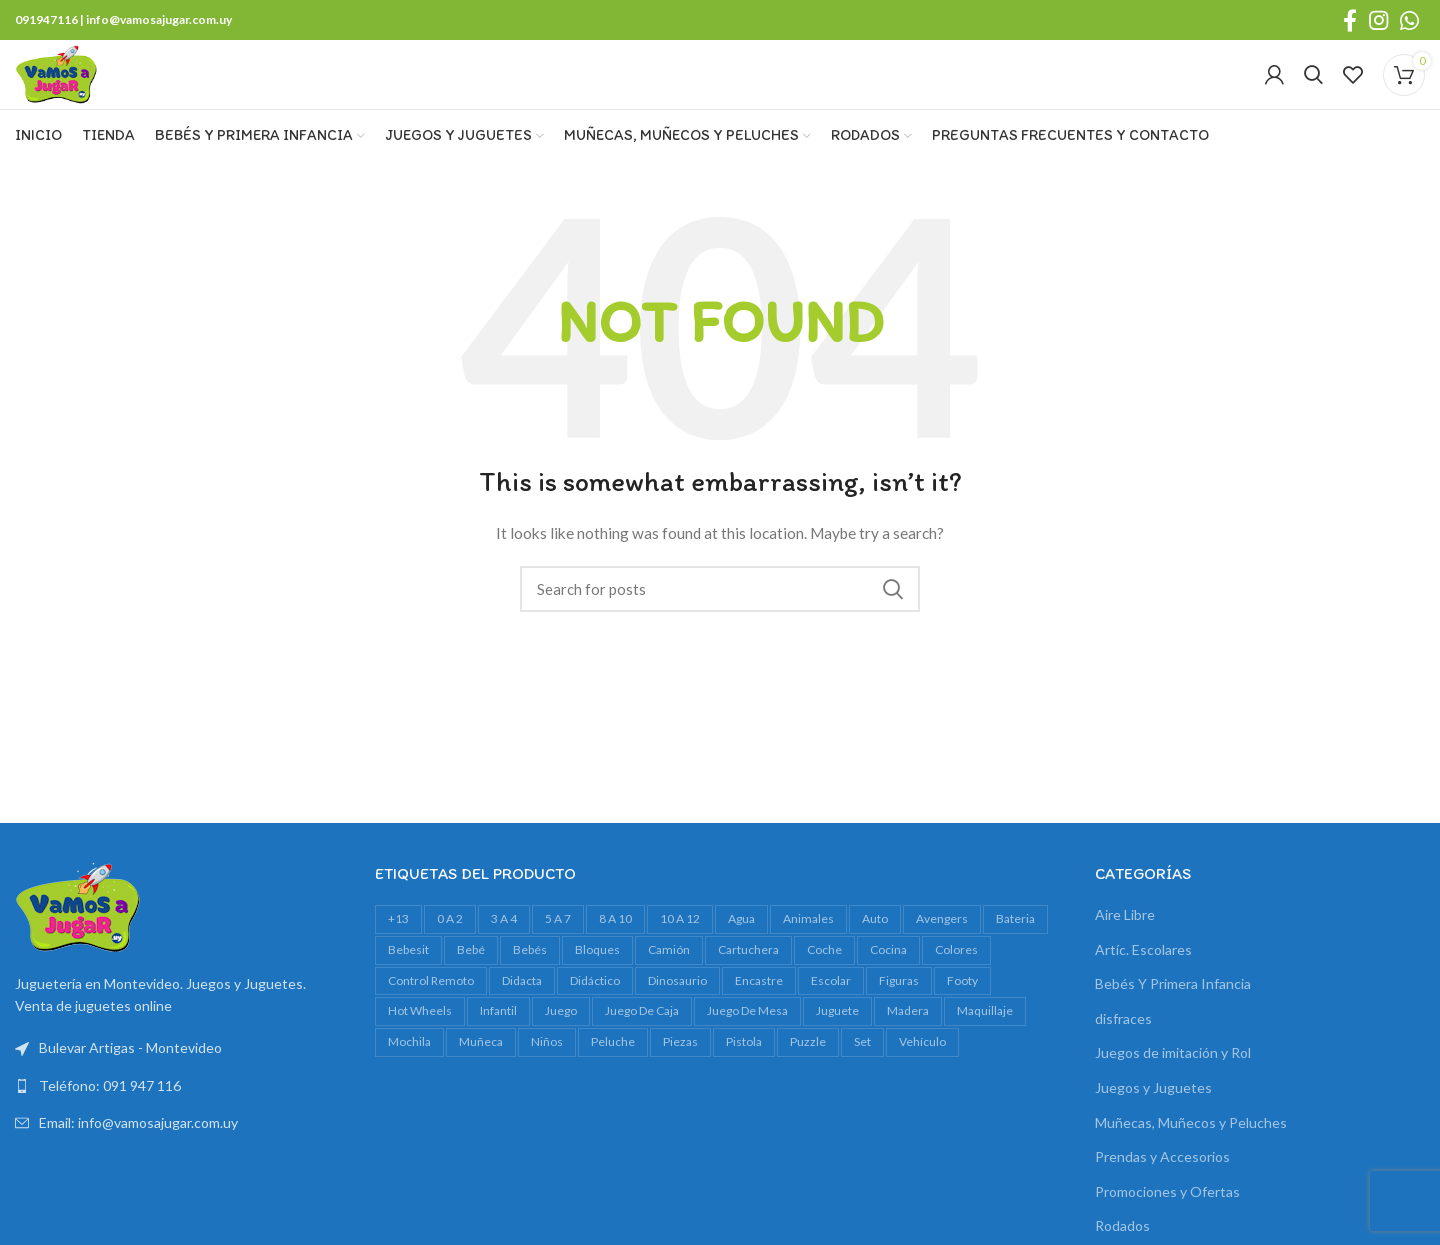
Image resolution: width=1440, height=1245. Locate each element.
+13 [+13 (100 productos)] (398, 955)
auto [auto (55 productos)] (875, 955)
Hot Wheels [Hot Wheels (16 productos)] (420, 1047)
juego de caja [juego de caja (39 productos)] (642, 1047)
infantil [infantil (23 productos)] (498, 1047)
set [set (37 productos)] (862, 1078)
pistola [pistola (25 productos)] (744, 1078)
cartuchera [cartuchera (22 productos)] (748, 986)
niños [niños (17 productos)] (547, 1078)
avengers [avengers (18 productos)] (942, 955)
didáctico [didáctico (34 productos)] (595, 1016)
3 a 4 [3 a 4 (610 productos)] (504, 955)
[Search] (1313, 94)
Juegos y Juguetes (1153, 1124)
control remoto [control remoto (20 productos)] (431, 1016)
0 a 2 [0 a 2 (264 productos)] (450, 955)
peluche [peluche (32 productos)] (613, 1078)
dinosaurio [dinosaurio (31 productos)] (677, 1016)
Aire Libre (1125, 951)
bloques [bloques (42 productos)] (597, 986)
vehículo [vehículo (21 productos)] (922, 1078)
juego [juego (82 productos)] (561, 1047)
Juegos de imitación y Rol (1173, 1089)
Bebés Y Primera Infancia (1173, 1020)
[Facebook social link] (1350, 21)
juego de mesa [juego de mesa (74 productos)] (747, 1047)
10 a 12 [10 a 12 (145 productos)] (680, 955)
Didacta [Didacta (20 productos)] (522, 1016)
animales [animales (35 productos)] (808, 955)
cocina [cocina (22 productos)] (888, 986)
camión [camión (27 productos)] (669, 986)
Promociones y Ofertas (1167, 1228)
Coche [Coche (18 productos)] (824, 986)
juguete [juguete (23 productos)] (837, 1047)
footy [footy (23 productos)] (962, 1016)
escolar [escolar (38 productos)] (831, 1016)
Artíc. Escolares (1143, 985)
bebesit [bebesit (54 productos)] (408, 986)
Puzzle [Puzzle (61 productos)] (808, 1078)
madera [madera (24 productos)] (908, 1047)
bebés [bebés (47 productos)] (530, 986)
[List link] (180, 1123)
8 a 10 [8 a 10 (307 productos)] (615, 955)
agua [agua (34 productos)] (741, 955)
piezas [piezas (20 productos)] (680, 1078)
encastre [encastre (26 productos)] (759, 1016)
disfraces (1123, 1055)
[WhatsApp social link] (1409, 21)
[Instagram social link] (1378, 21)
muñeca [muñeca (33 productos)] (481, 1078)
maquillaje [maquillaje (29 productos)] (985, 1047)
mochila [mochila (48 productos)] (409, 1078)
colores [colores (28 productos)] (956, 986)
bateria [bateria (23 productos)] (1015, 955)
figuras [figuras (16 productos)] (899, 1016)
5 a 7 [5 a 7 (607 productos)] (558, 955)
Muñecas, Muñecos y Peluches (1191, 1158)
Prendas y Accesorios (1162, 1193)
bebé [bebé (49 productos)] (471, 986)
